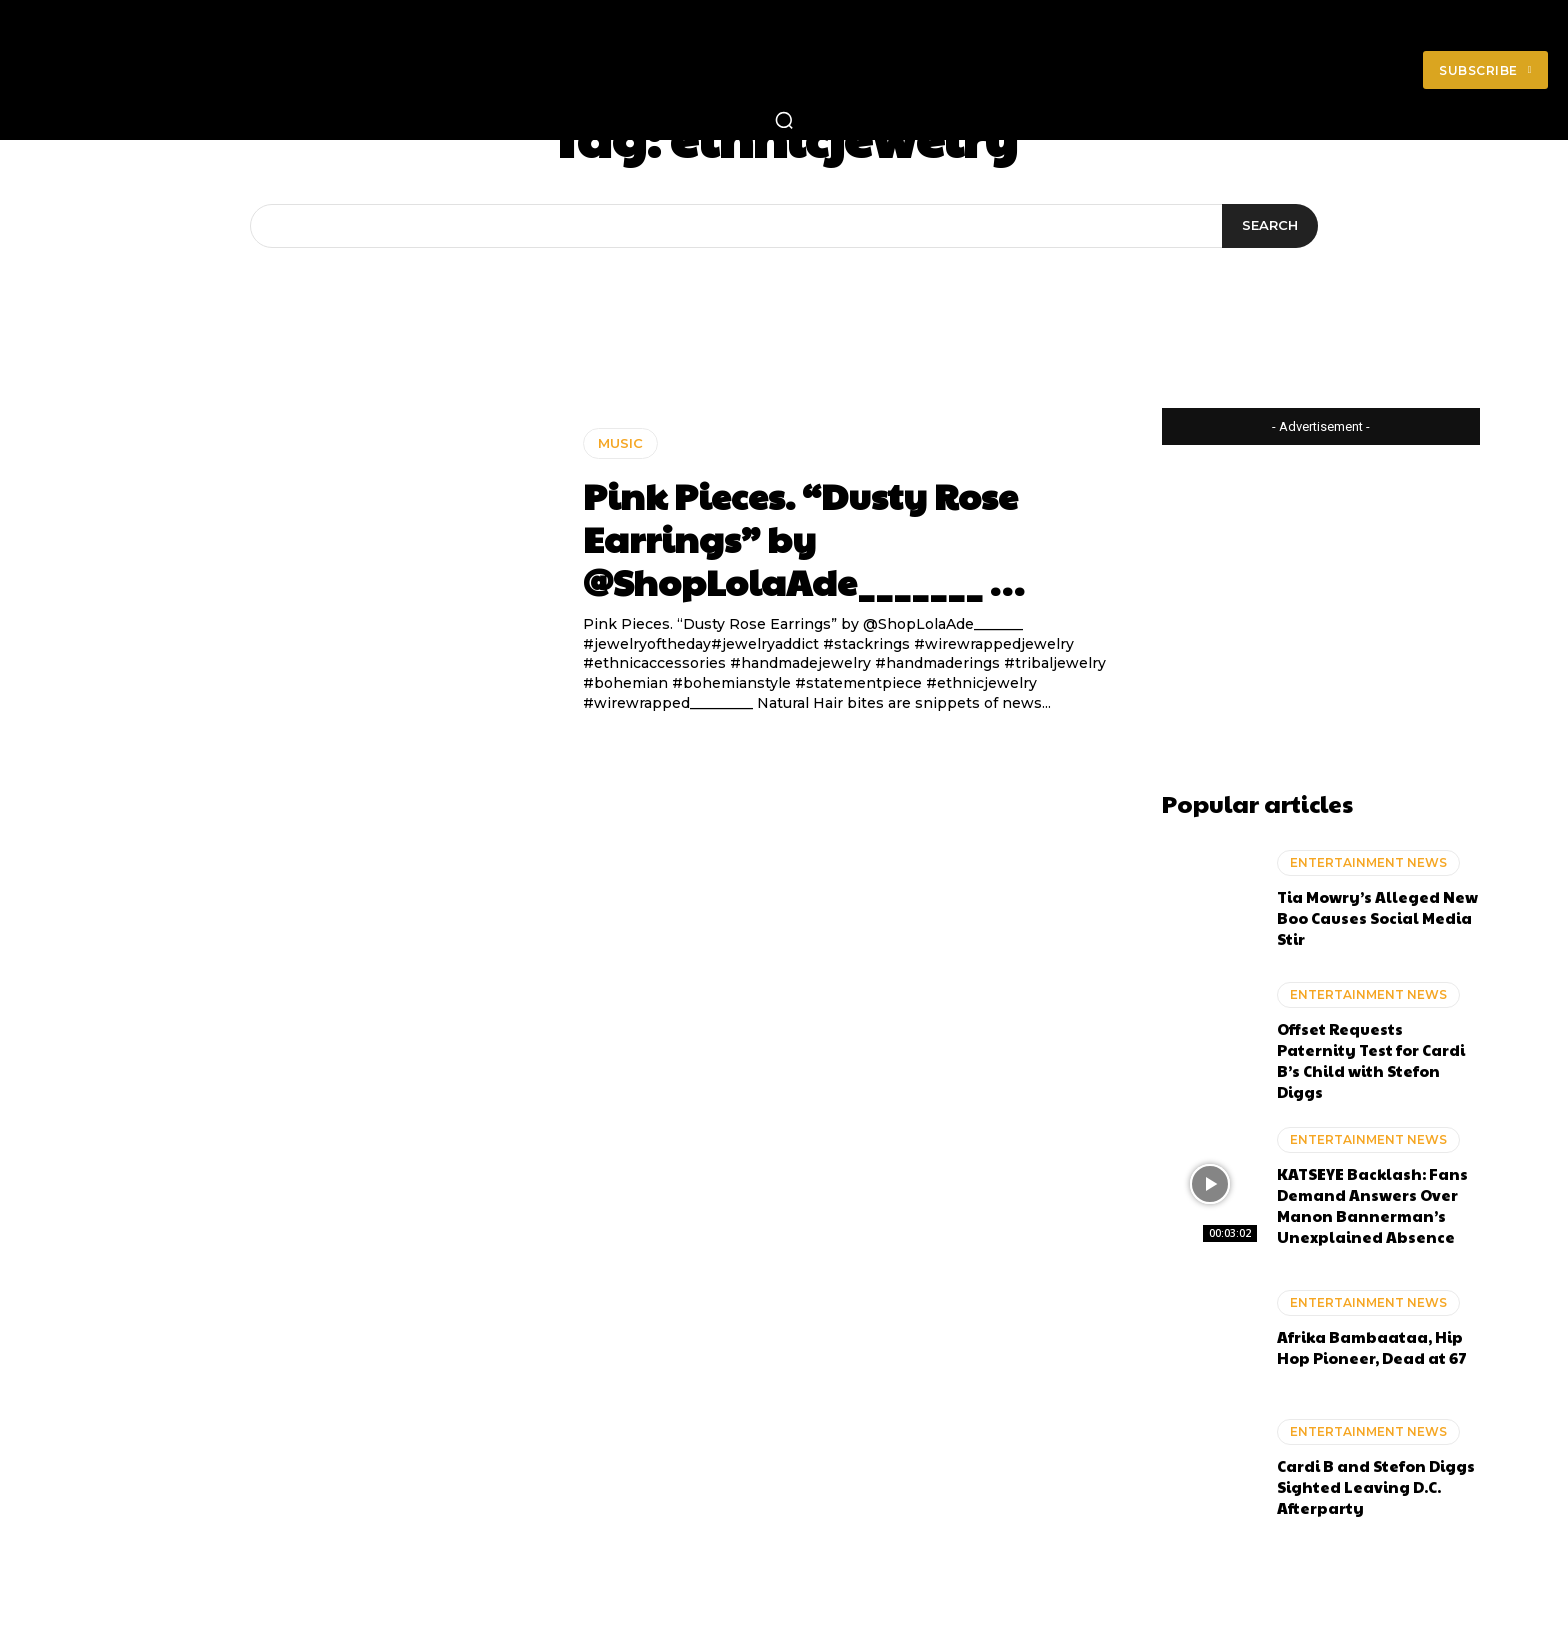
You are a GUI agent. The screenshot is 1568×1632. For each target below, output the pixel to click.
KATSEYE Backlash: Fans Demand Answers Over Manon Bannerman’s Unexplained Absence (1372, 1205)
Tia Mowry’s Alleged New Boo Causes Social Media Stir (1377, 917)
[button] (784, 120)
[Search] (1270, 226)
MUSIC (620, 443)
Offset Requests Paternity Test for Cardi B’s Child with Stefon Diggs (1371, 1060)
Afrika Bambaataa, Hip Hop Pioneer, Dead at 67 (1372, 1347)
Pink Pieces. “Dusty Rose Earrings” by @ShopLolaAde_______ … (803, 538)
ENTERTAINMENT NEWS (1368, 862)
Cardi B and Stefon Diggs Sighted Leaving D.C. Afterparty (1376, 1486)
